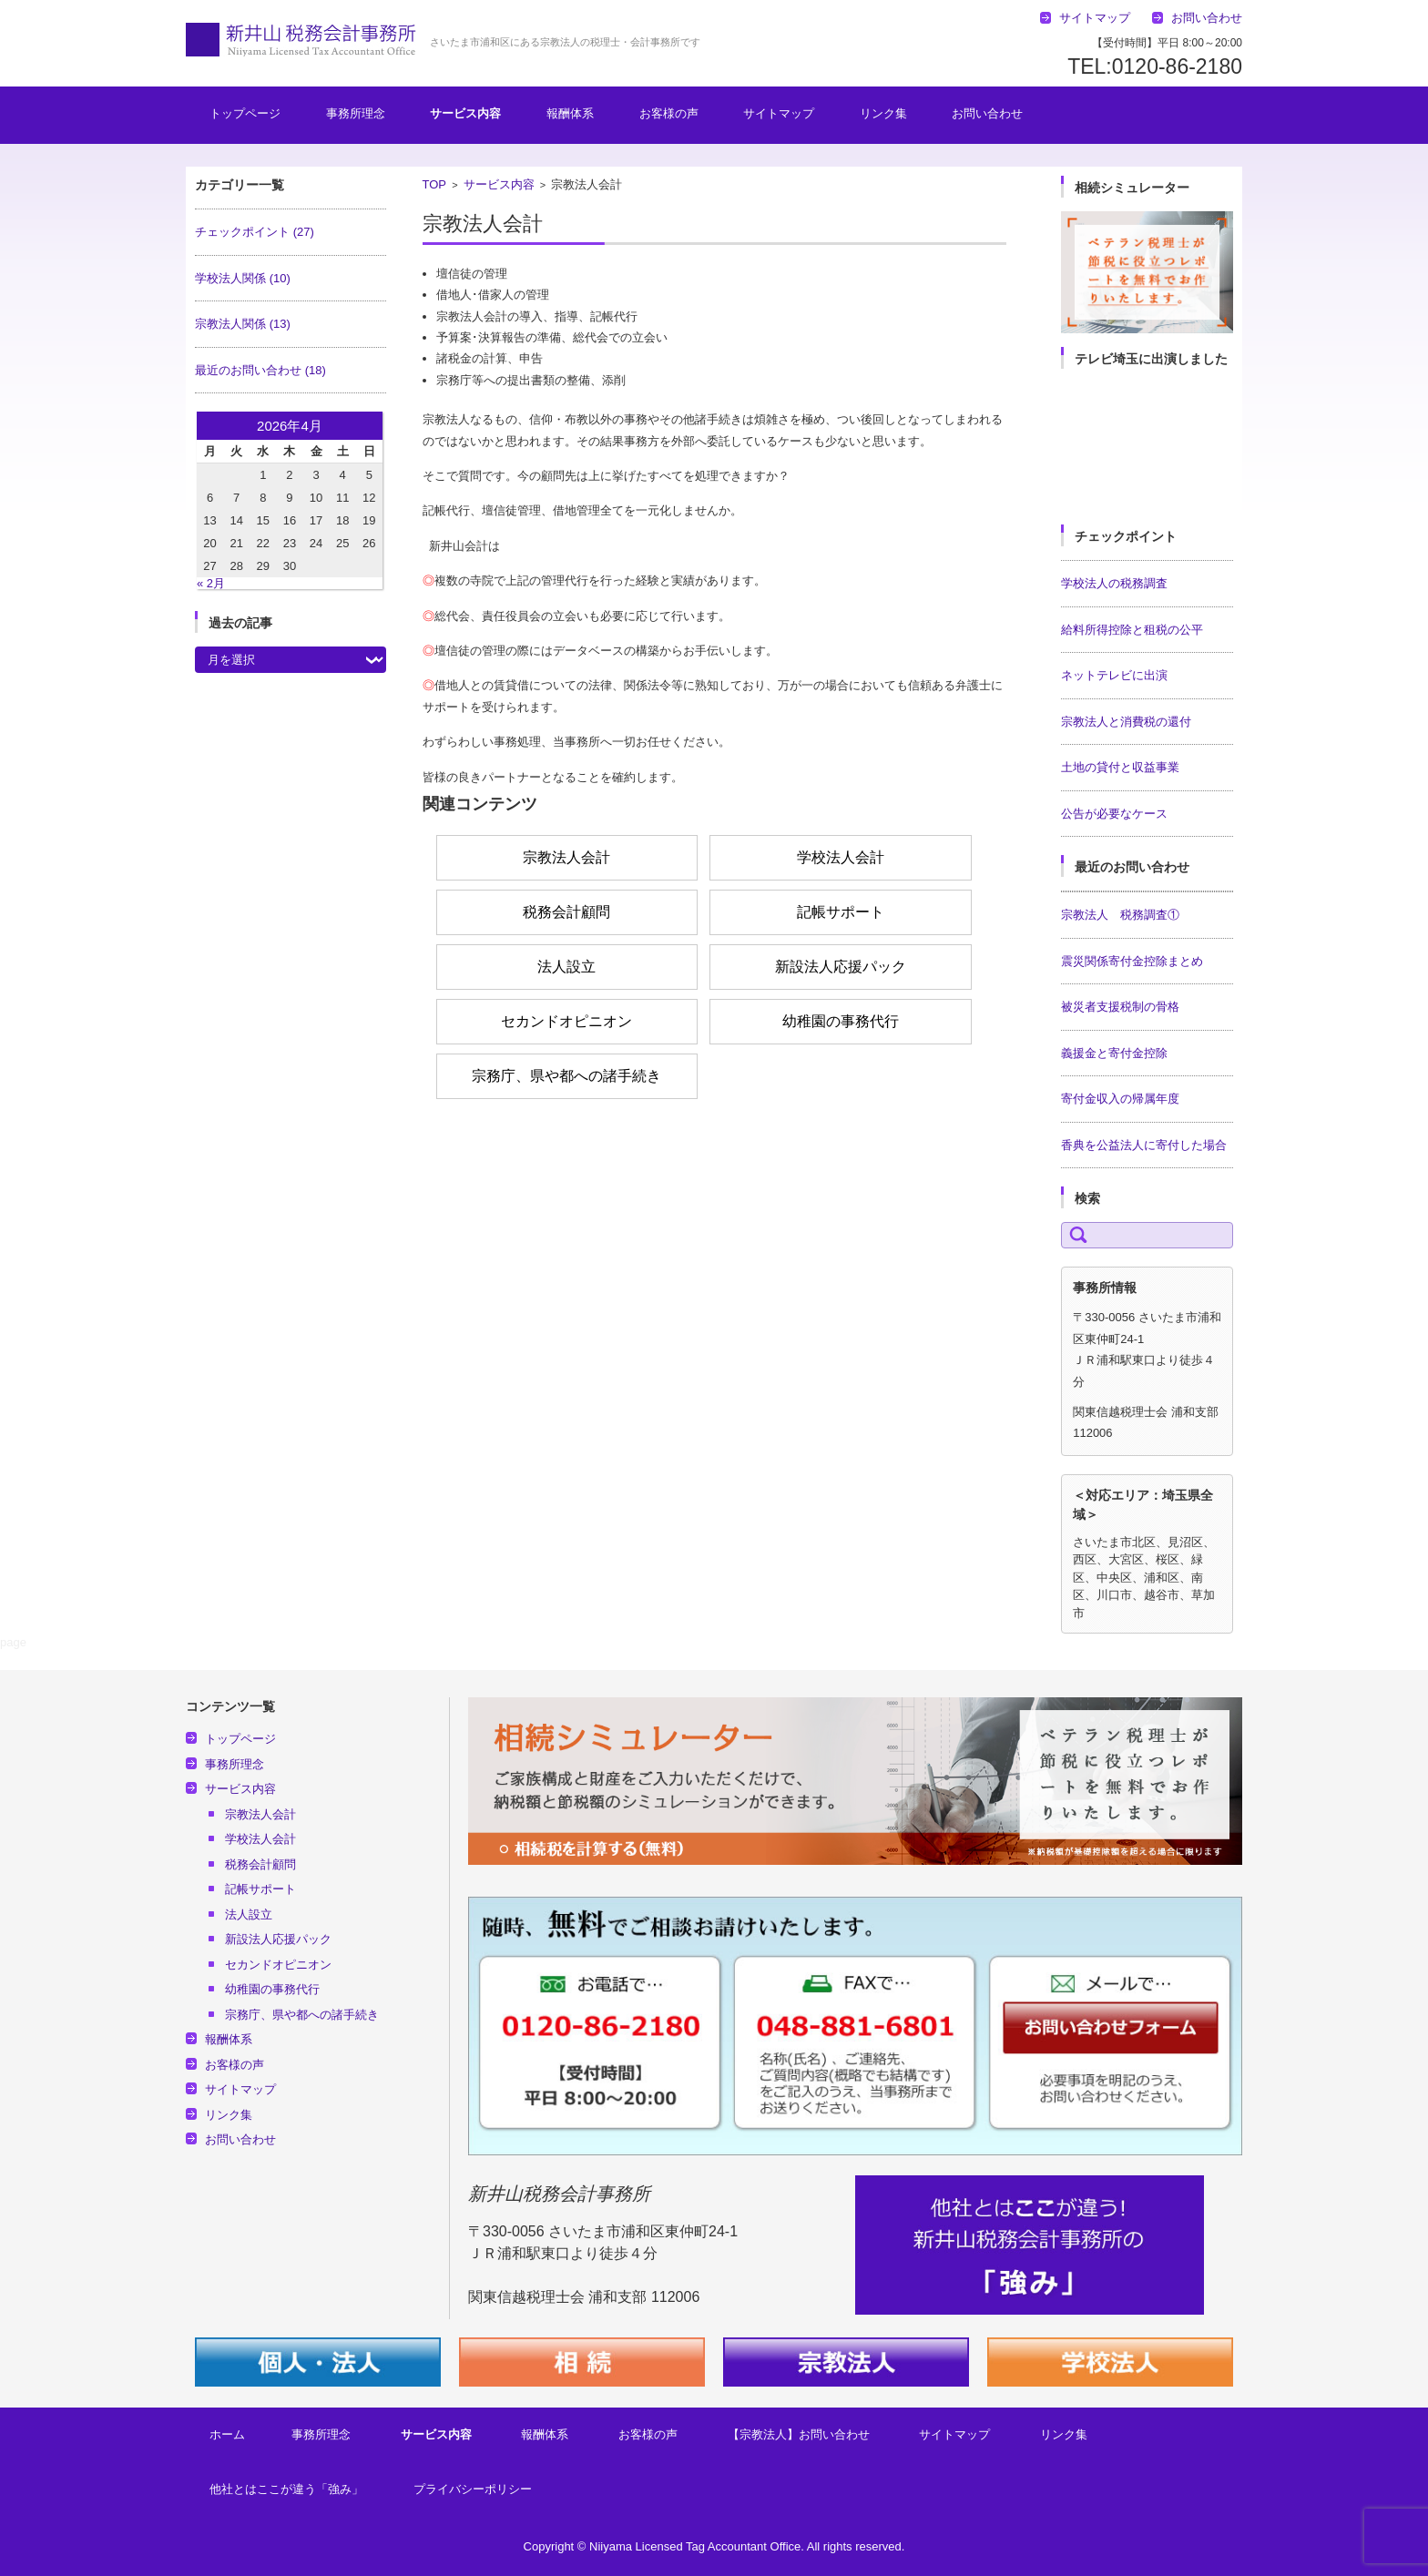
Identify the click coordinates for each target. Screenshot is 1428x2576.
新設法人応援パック (840, 966)
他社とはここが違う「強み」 (286, 2489)
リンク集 (883, 113)
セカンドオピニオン (566, 1021)
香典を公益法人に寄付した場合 (1144, 1145)
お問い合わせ (987, 113)
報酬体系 (570, 113)
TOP (435, 184)
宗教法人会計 (566, 857)
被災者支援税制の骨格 (1120, 1006)
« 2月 (211, 583)
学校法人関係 (243, 278)
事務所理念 (355, 113)
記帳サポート (840, 912)
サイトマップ (778, 113)
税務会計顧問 (566, 912)
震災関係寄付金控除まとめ (1132, 961)
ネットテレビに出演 (1114, 675)
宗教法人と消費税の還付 (1126, 721)
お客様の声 (669, 113)
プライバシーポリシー (472, 2489)
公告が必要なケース (1114, 813)
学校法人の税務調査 (1114, 583)
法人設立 (566, 966)
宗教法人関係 (243, 324)
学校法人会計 (840, 857)
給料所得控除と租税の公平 (1132, 629)
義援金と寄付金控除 (1114, 1053)
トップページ (244, 113)
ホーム (227, 2434)
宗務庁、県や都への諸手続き (566, 1076)
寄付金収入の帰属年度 (1120, 1098)
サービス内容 (465, 113)
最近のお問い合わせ (260, 370)
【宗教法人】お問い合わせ (799, 2434)
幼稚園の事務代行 (840, 1021)
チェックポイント (254, 232)
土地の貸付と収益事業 (1120, 767)
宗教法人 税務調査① (1120, 914)
